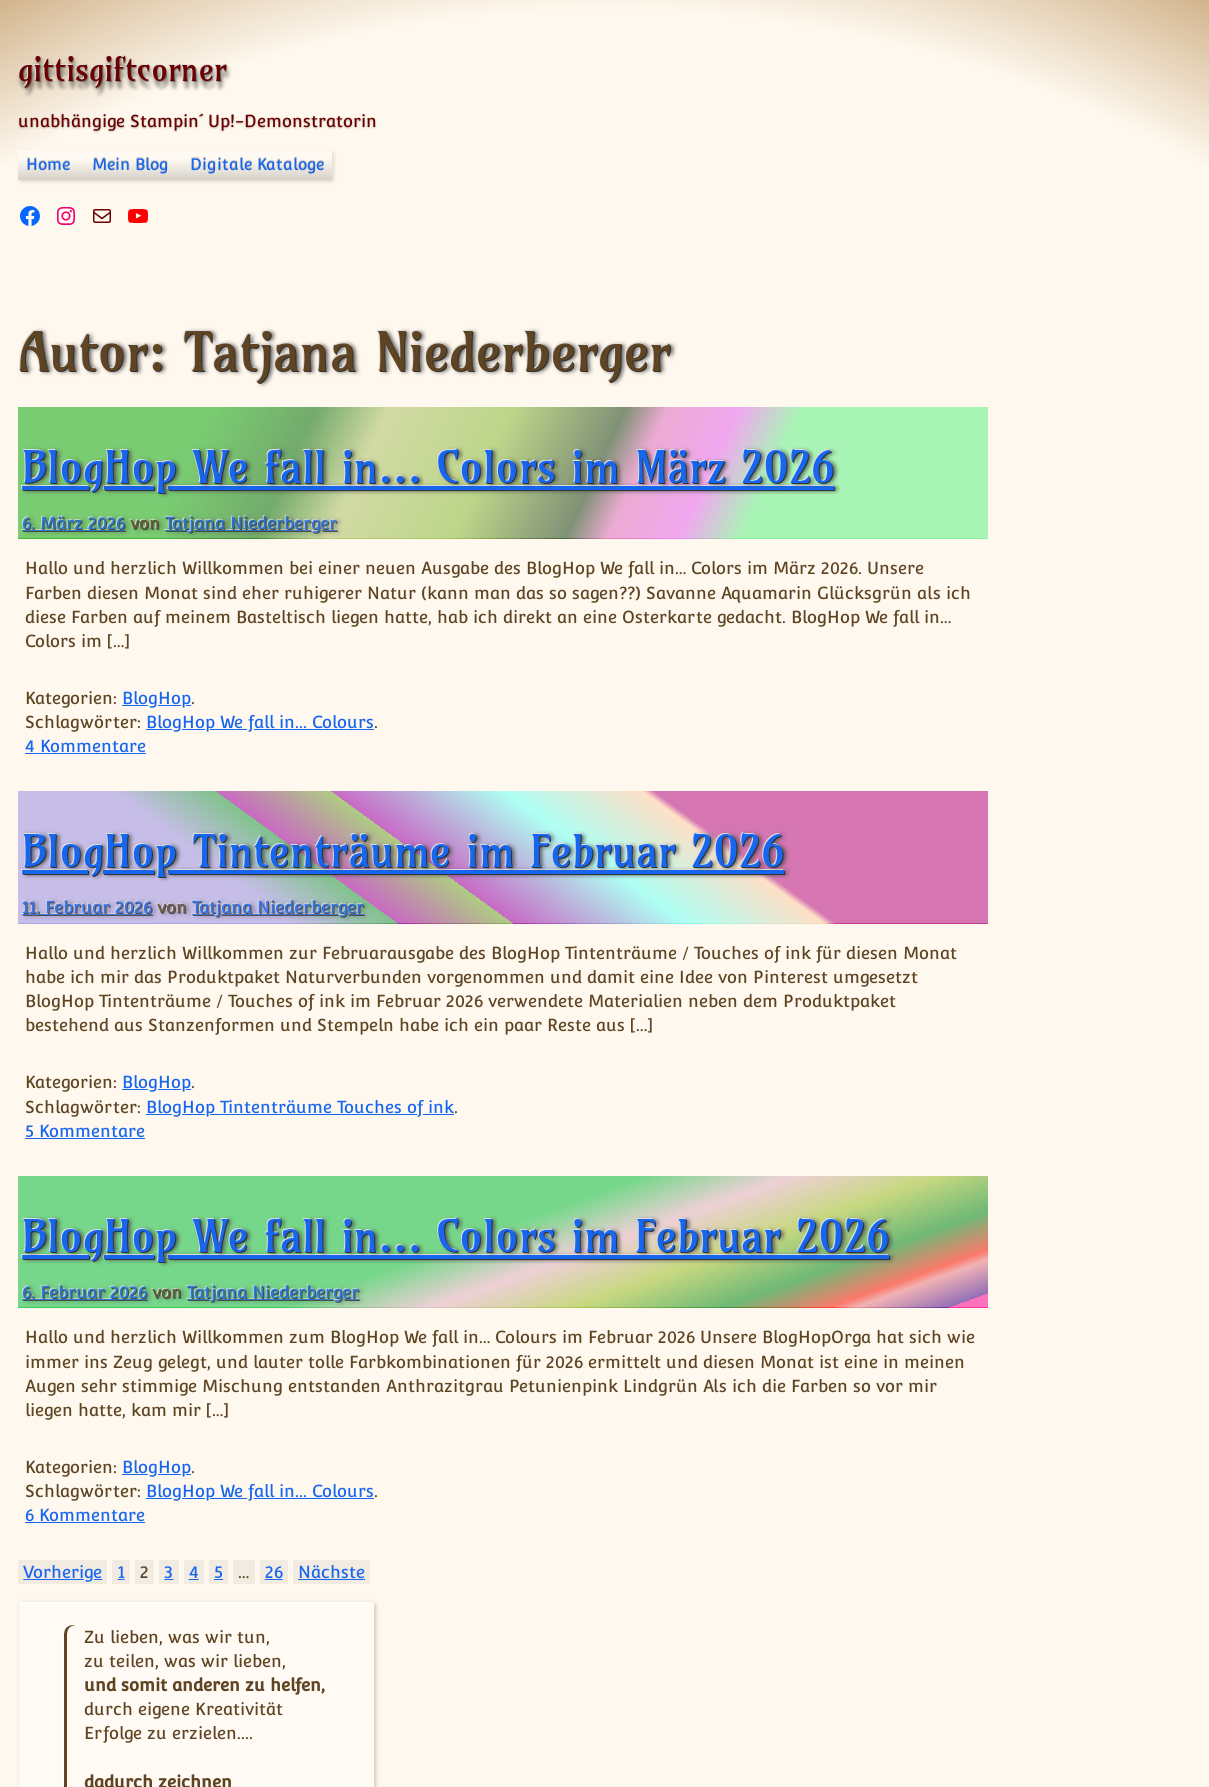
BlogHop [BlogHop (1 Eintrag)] (929, 930)
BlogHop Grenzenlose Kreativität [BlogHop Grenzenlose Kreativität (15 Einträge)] (991, 1001)
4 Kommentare (85, 746)
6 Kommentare (85, 1576)
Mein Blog (130, 164)
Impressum (243, 1727)
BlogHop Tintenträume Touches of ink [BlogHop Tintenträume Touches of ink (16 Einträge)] (1005, 1279)
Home (48, 164)
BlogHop (156, 698)
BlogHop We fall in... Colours (260, 722)
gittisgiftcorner (122, 69)
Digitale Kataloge (257, 164)
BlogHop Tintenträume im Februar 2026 (403, 851)
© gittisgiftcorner (99, 1710)
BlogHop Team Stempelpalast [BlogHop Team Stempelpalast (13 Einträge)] (1004, 1179)
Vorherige (62, 1633)
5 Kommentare (85, 1131)
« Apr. (1031, 867)
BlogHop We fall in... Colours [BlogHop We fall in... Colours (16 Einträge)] (1018, 1382)
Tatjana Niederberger (251, 523)
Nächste (331, 1633)
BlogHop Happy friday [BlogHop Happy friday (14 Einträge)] (1011, 1100)
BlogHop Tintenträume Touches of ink (300, 1107)
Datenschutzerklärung (408, 1727)
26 (274, 1633)
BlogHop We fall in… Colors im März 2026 (428, 467)
